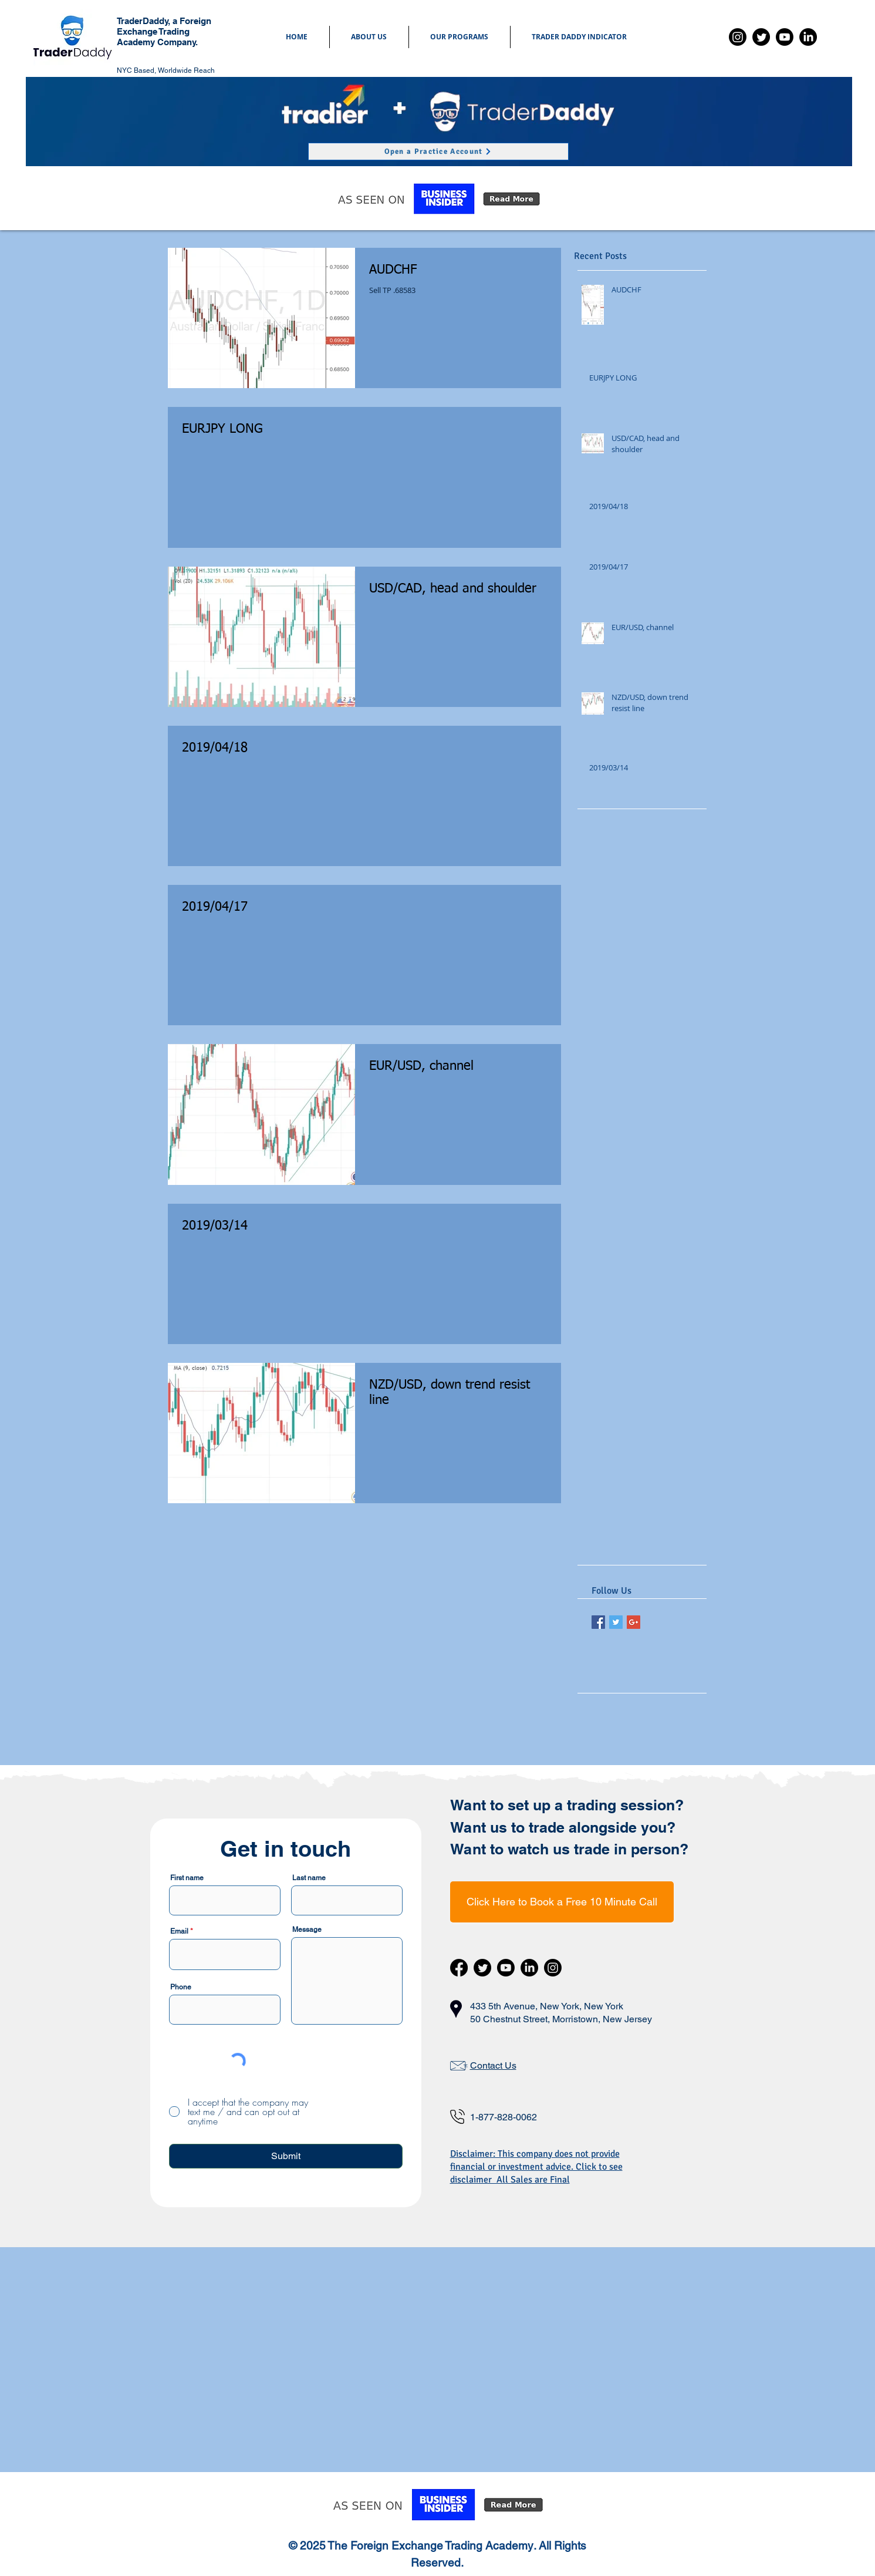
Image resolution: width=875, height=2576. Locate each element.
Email (179, 1931)
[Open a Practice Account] (438, 151)
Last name (309, 1877)
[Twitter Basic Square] (616, 1622)
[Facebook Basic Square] (598, 1622)
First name (187, 1877)
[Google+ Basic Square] (633, 1622)
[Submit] (286, 2156)
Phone (180, 1987)
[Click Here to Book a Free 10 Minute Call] (562, 1901)
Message (307, 1929)
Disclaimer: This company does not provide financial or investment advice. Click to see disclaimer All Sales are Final (536, 2167)
